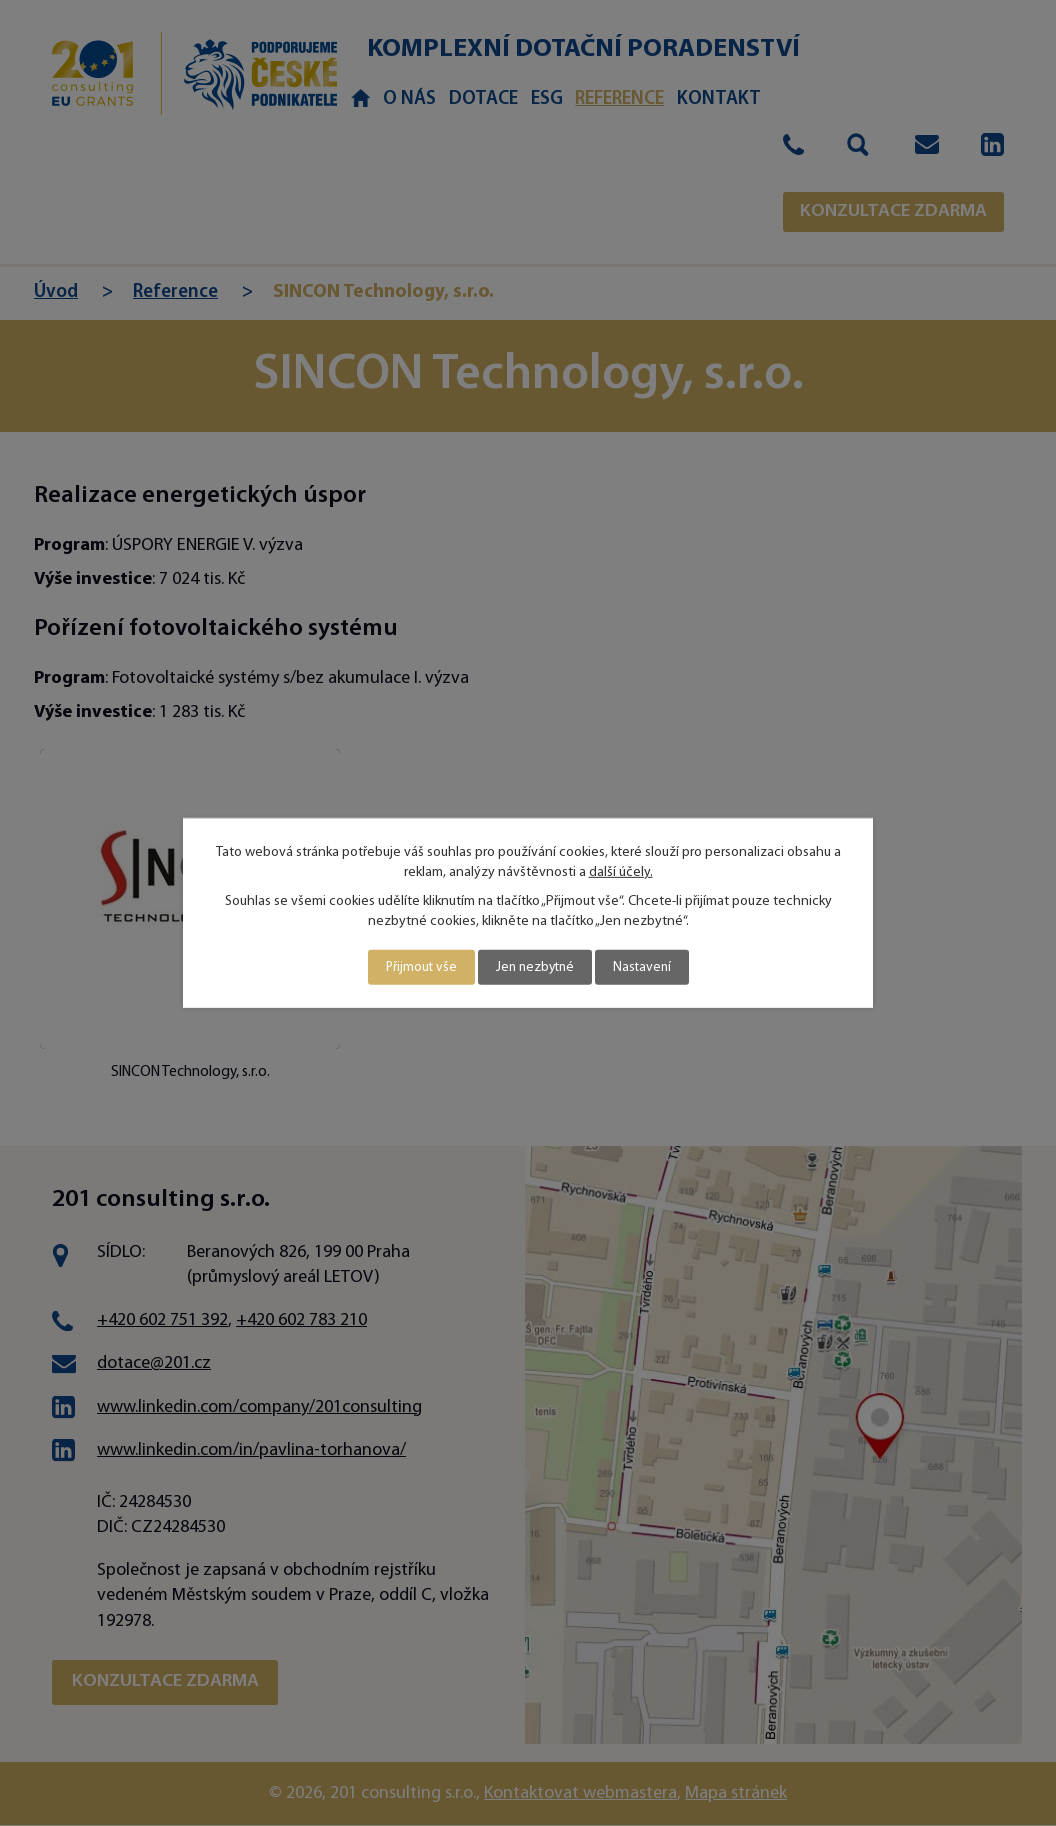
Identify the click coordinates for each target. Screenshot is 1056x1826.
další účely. (621, 871)
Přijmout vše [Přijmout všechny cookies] (417, 967)
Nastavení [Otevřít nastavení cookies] (645, 967)
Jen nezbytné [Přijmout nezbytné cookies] (534, 967)
